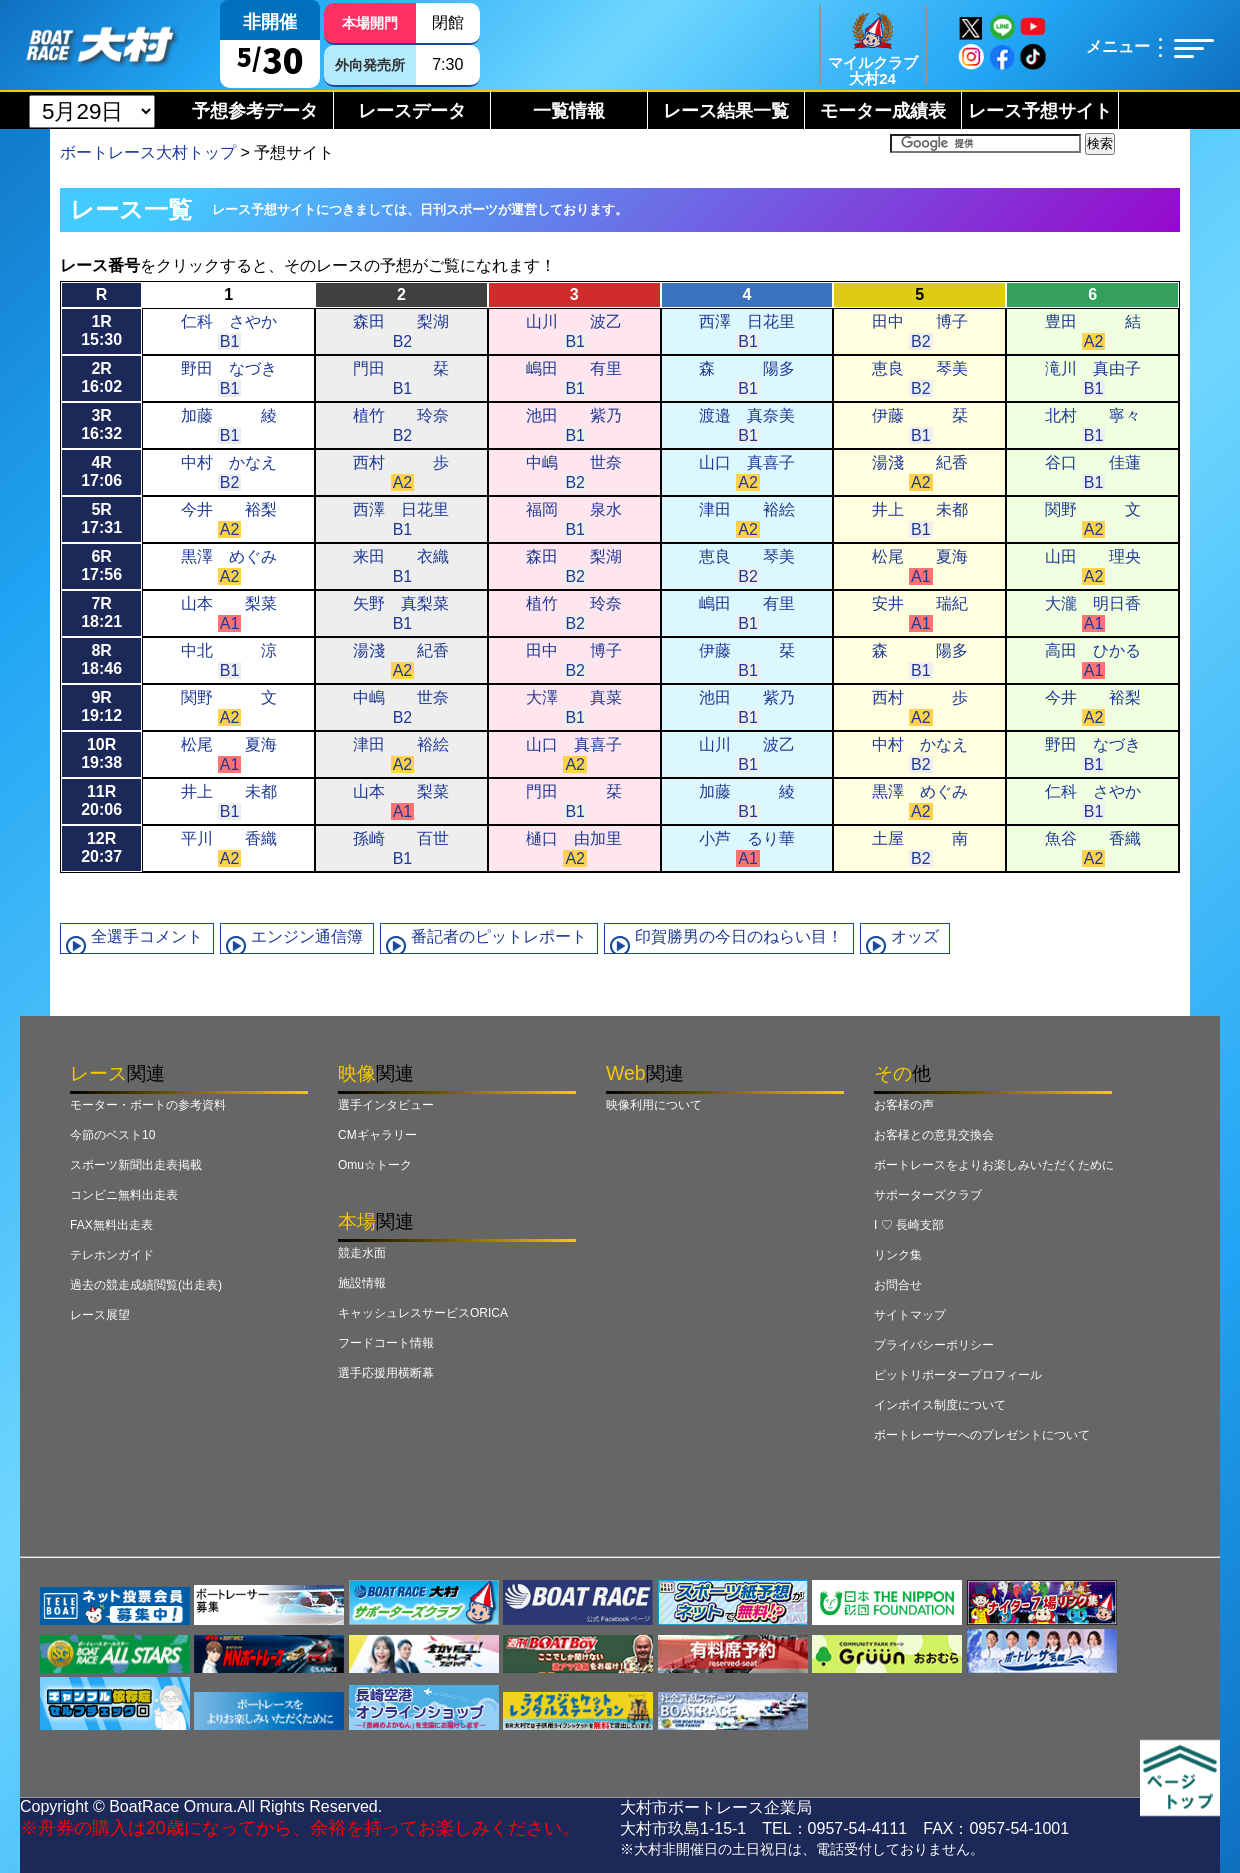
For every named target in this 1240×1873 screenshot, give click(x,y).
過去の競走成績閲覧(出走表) (146, 1285)
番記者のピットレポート (499, 936)
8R (101, 659)
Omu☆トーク (375, 1165)
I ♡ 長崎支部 (909, 1225)
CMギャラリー (377, 1135)
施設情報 (362, 1283)
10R (101, 753)
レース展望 (100, 1315)
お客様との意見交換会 (934, 1135)
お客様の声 (904, 1105)
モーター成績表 (883, 111)
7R (101, 612)
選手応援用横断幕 (386, 1373)
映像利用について (654, 1105)
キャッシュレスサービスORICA (423, 1313)
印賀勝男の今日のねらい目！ (739, 936)
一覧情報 (569, 111)
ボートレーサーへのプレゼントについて (982, 1435)
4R (101, 471)
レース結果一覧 (726, 111)
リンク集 (898, 1255)
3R (101, 424)
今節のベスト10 (112, 1135)
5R (101, 518)
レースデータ (412, 111)
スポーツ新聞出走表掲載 (136, 1165)
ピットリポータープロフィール (958, 1375)
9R (101, 706)
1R (101, 330)
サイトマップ (910, 1315)
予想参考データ (255, 111)
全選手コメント (147, 936)
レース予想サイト (1040, 111)
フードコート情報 (386, 1343)
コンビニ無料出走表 (124, 1195)
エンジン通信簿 (307, 936)
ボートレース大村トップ (148, 152)
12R (101, 847)
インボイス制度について (940, 1405)
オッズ (915, 936)
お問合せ (898, 1285)
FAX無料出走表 (111, 1225)
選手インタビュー (386, 1105)
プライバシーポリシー (934, 1345)
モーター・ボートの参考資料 (148, 1105)
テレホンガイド (112, 1255)
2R (101, 377)
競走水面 (362, 1253)
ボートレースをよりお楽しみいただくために (994, 1165)
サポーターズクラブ (928, 1195)
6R (101, 565)
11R (101, 800)
